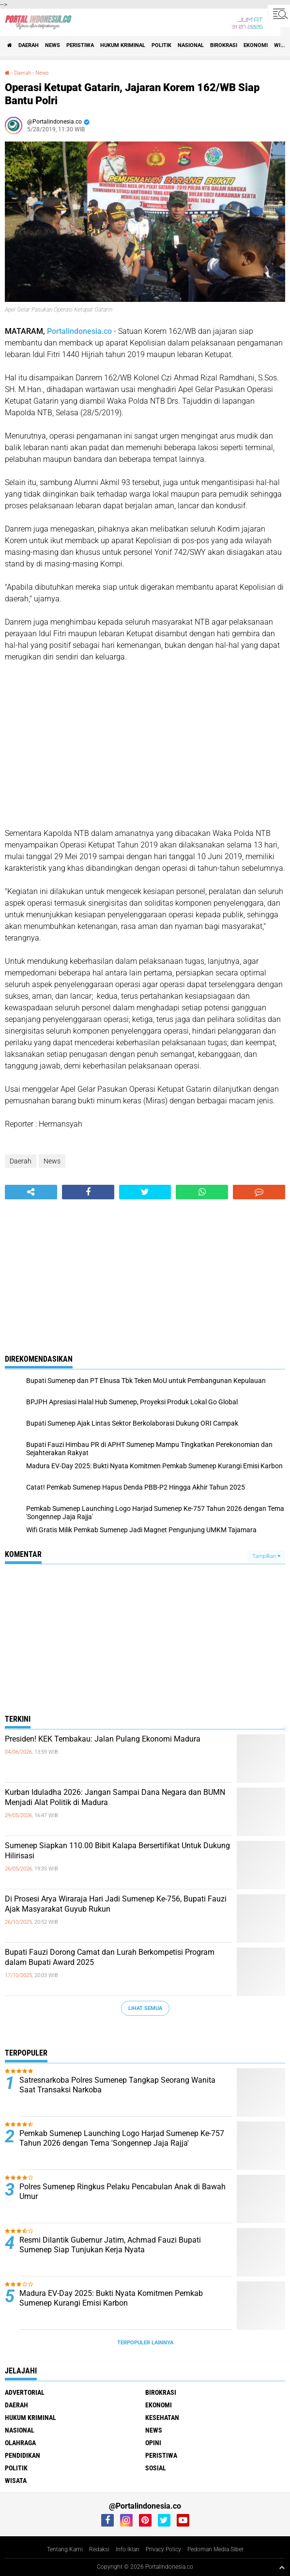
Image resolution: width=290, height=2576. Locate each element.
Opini (153, 2443)
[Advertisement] (145, 745)
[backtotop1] (282, 2567)
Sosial (155, 2468)
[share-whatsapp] (202, 1192)
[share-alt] (31, 1192)
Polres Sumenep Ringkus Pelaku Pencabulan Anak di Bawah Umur (122, 2191)
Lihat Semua (145, 2008)
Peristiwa (80, 45)
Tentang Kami (65, 2549)
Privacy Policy (163, 2549)
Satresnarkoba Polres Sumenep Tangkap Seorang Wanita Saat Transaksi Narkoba (117, 2085)
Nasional (191, 45)
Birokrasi (223, 45)
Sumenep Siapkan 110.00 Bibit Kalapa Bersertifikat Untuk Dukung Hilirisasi (117, 1850)
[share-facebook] (88, 1192)
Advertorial (25, 2392)
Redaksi (99, 2549)
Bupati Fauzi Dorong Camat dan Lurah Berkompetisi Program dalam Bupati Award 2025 (109, 1957)
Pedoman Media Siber (215, 2549)
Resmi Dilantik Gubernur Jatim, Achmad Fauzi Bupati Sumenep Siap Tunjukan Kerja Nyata (110, 2245)
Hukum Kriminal (122, 45)
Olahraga (20, 2443)
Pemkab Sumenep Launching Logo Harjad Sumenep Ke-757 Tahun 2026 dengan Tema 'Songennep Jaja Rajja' (121, 2138)
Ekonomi (256, 45)
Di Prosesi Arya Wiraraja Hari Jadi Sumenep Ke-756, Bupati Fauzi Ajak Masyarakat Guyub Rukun (116, 1904)
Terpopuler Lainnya (145, 2343)
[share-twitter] (145, 1192)
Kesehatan (162, 2417)
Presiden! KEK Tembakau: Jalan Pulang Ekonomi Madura (102, 1739)
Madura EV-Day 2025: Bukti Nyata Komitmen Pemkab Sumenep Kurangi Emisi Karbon (111, 2298)
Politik (161, 45)
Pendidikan (22, 2455)
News (52, 45)
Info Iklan (127, 2549)
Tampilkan (266, 1556)
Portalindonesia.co (79, 331)
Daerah (28, 45)
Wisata (16, 2480)
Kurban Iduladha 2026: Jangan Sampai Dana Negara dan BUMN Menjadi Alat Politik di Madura (115, 1797)
